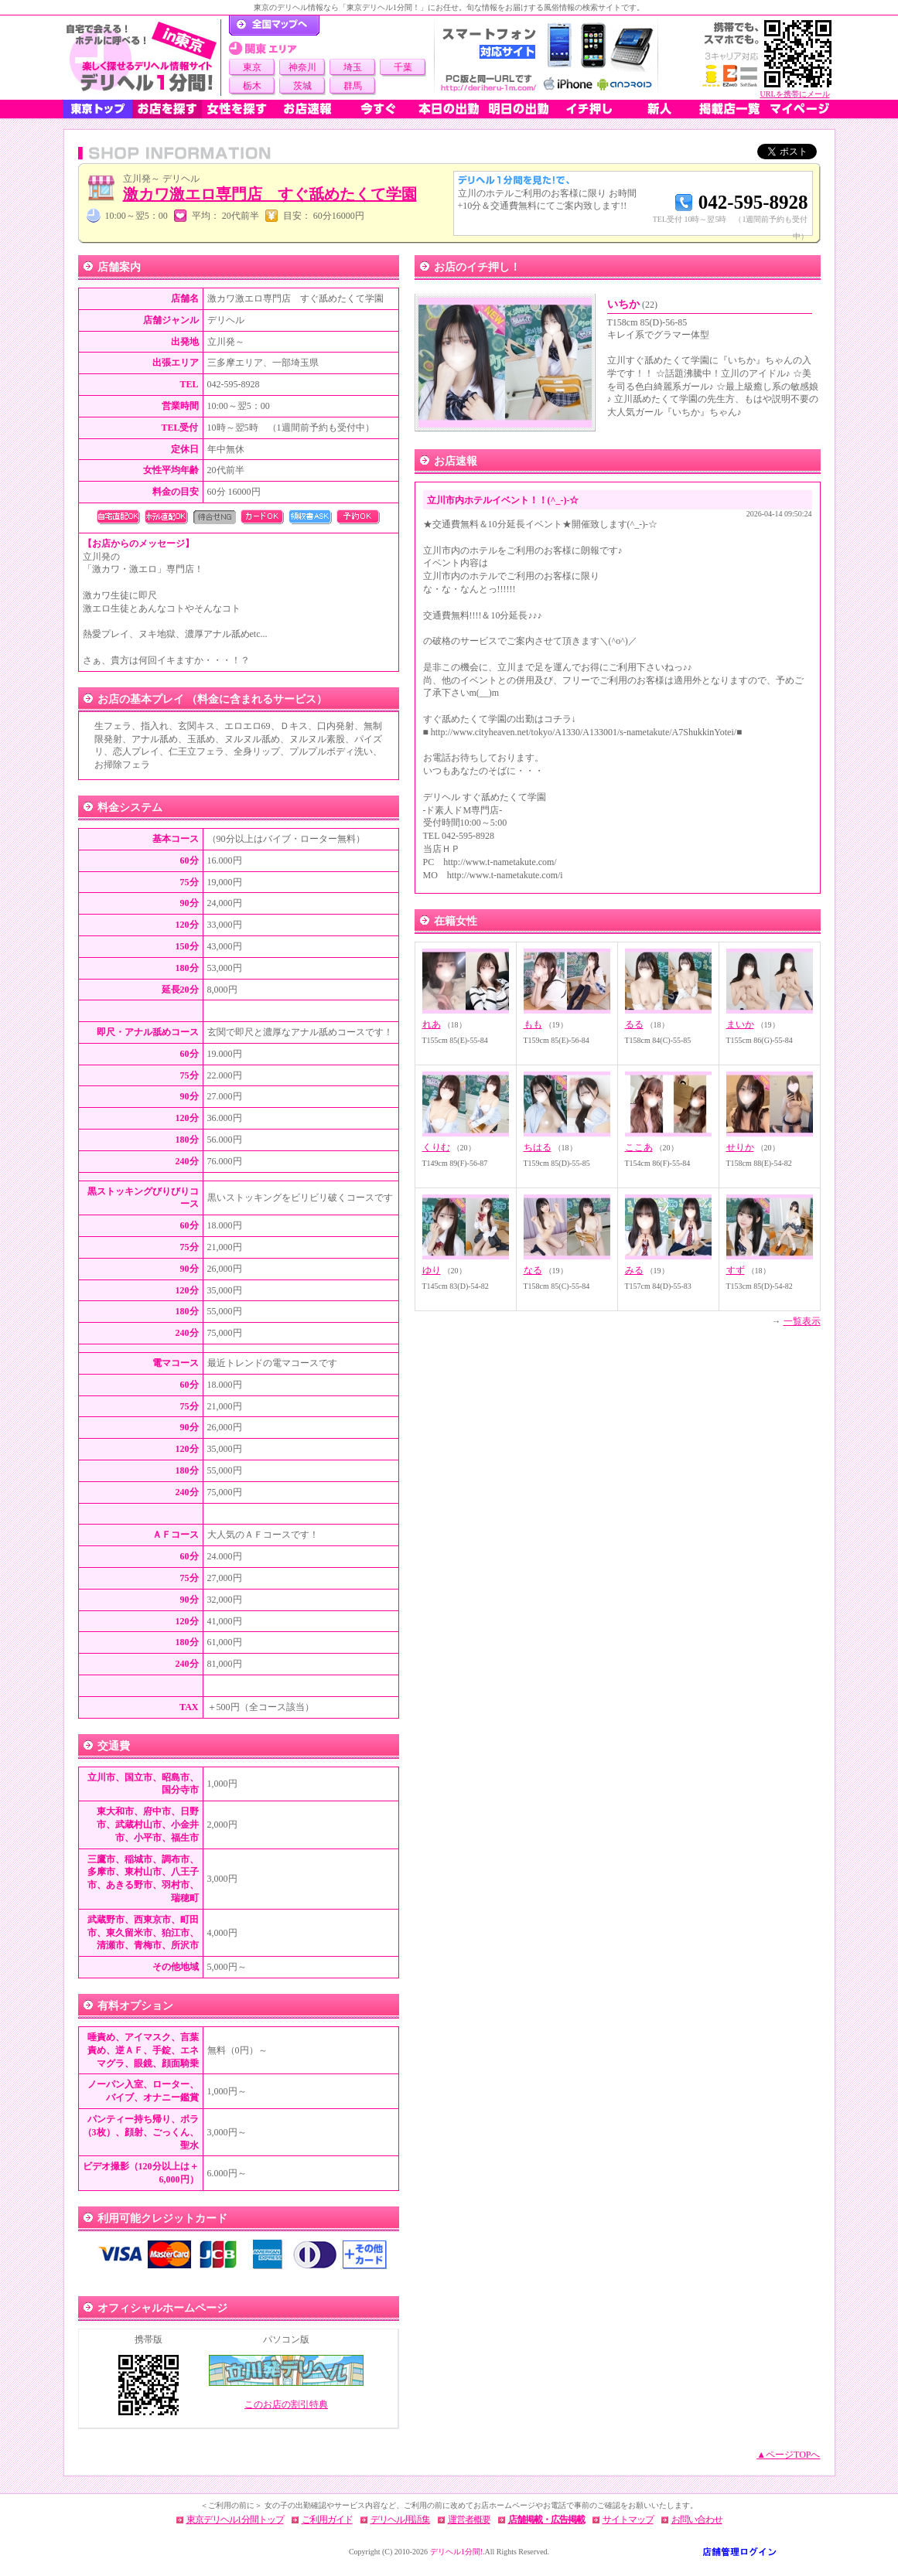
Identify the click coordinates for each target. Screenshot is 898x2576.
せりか (740, 1147)
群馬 (352, 85)
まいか (740, 1024)
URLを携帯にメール (795, 94)
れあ (431, 1024)
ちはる (537, 1147)
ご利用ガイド (327, 2519)
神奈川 (302, 67)
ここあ (639, 1147)
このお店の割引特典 (286, 2404)
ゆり (431, 1270)
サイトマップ (628, 2519)
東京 (252, 67)
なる (533, 1270)
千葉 (403, 67)
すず (735, 1270)
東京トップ (97, 109)
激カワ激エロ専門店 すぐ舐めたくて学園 (270, 194)
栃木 (252, 85)
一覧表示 (802, 1321)
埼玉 (352, 67)
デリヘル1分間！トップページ (274, 25)
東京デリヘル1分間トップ (235, 2519)
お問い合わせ (696, 2519)
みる (634, 1270)
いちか (632, 304)
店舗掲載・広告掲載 (546, 2519)
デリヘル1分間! (456, 2551)
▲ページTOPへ (788, 2454)
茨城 (302, 85)
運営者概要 (469, 2519)
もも (533, 1024)
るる (634, 1024)
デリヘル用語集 (400, 2519)
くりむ (436, 1147)
